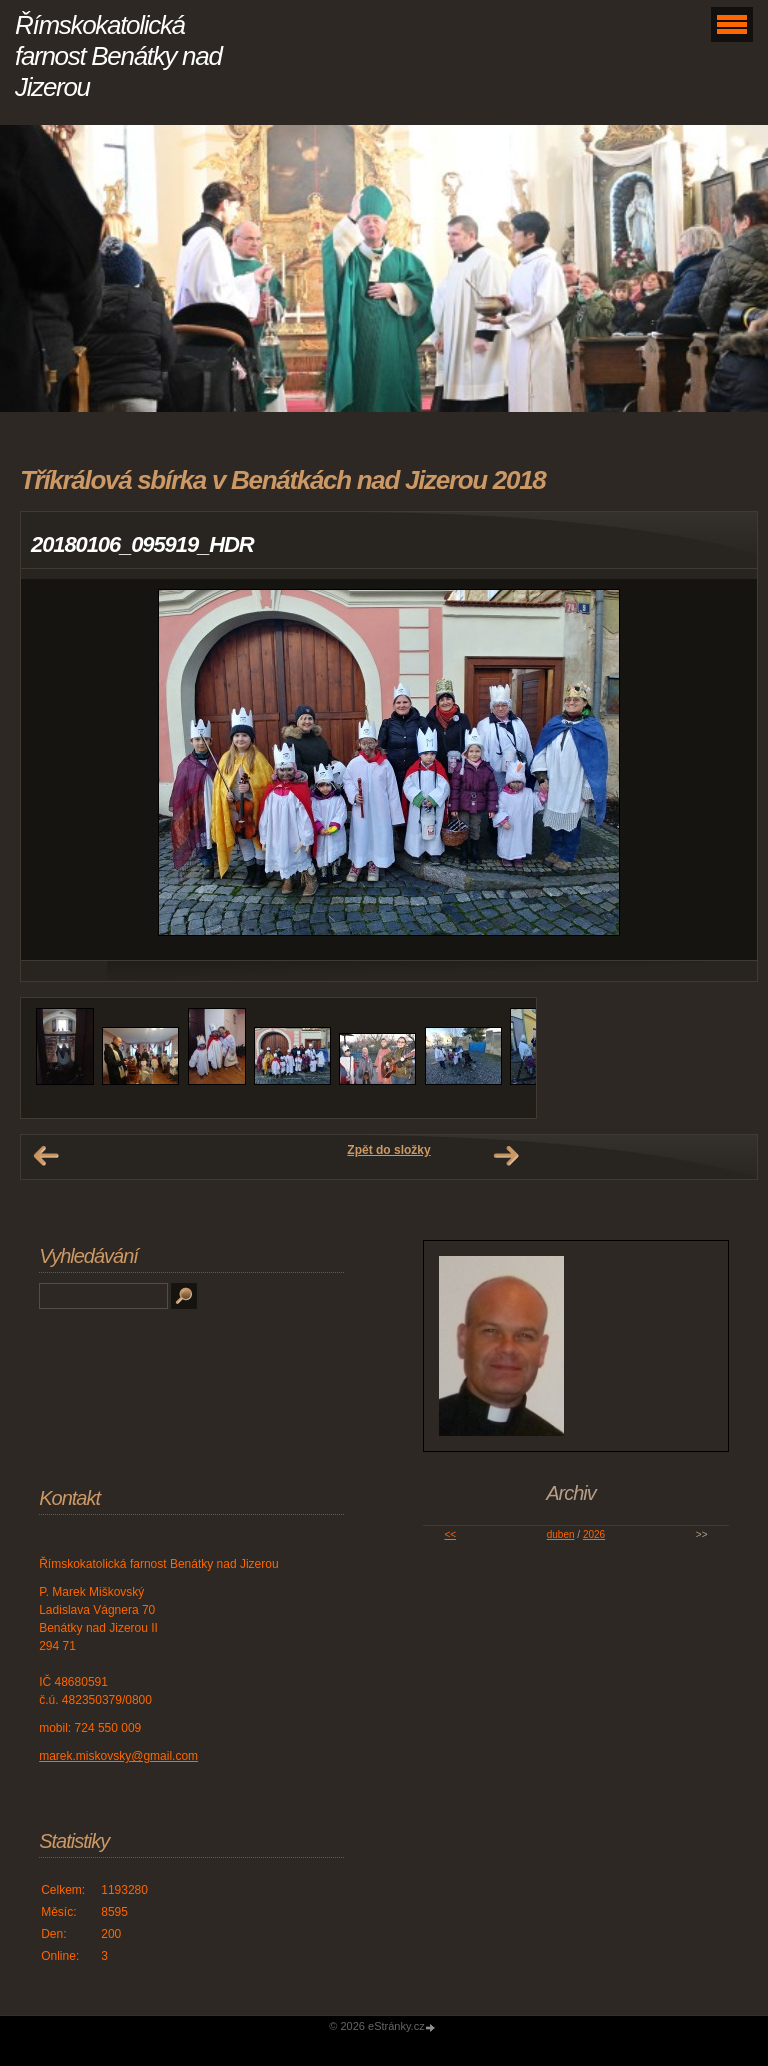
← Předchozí (46, 1156)
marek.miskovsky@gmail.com (118, 1756)
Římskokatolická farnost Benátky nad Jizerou (118, 56)
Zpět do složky (388, 1150)
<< (450, 1534)
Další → (506, 1156)
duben (561, 1534)
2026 (594, 1534)
